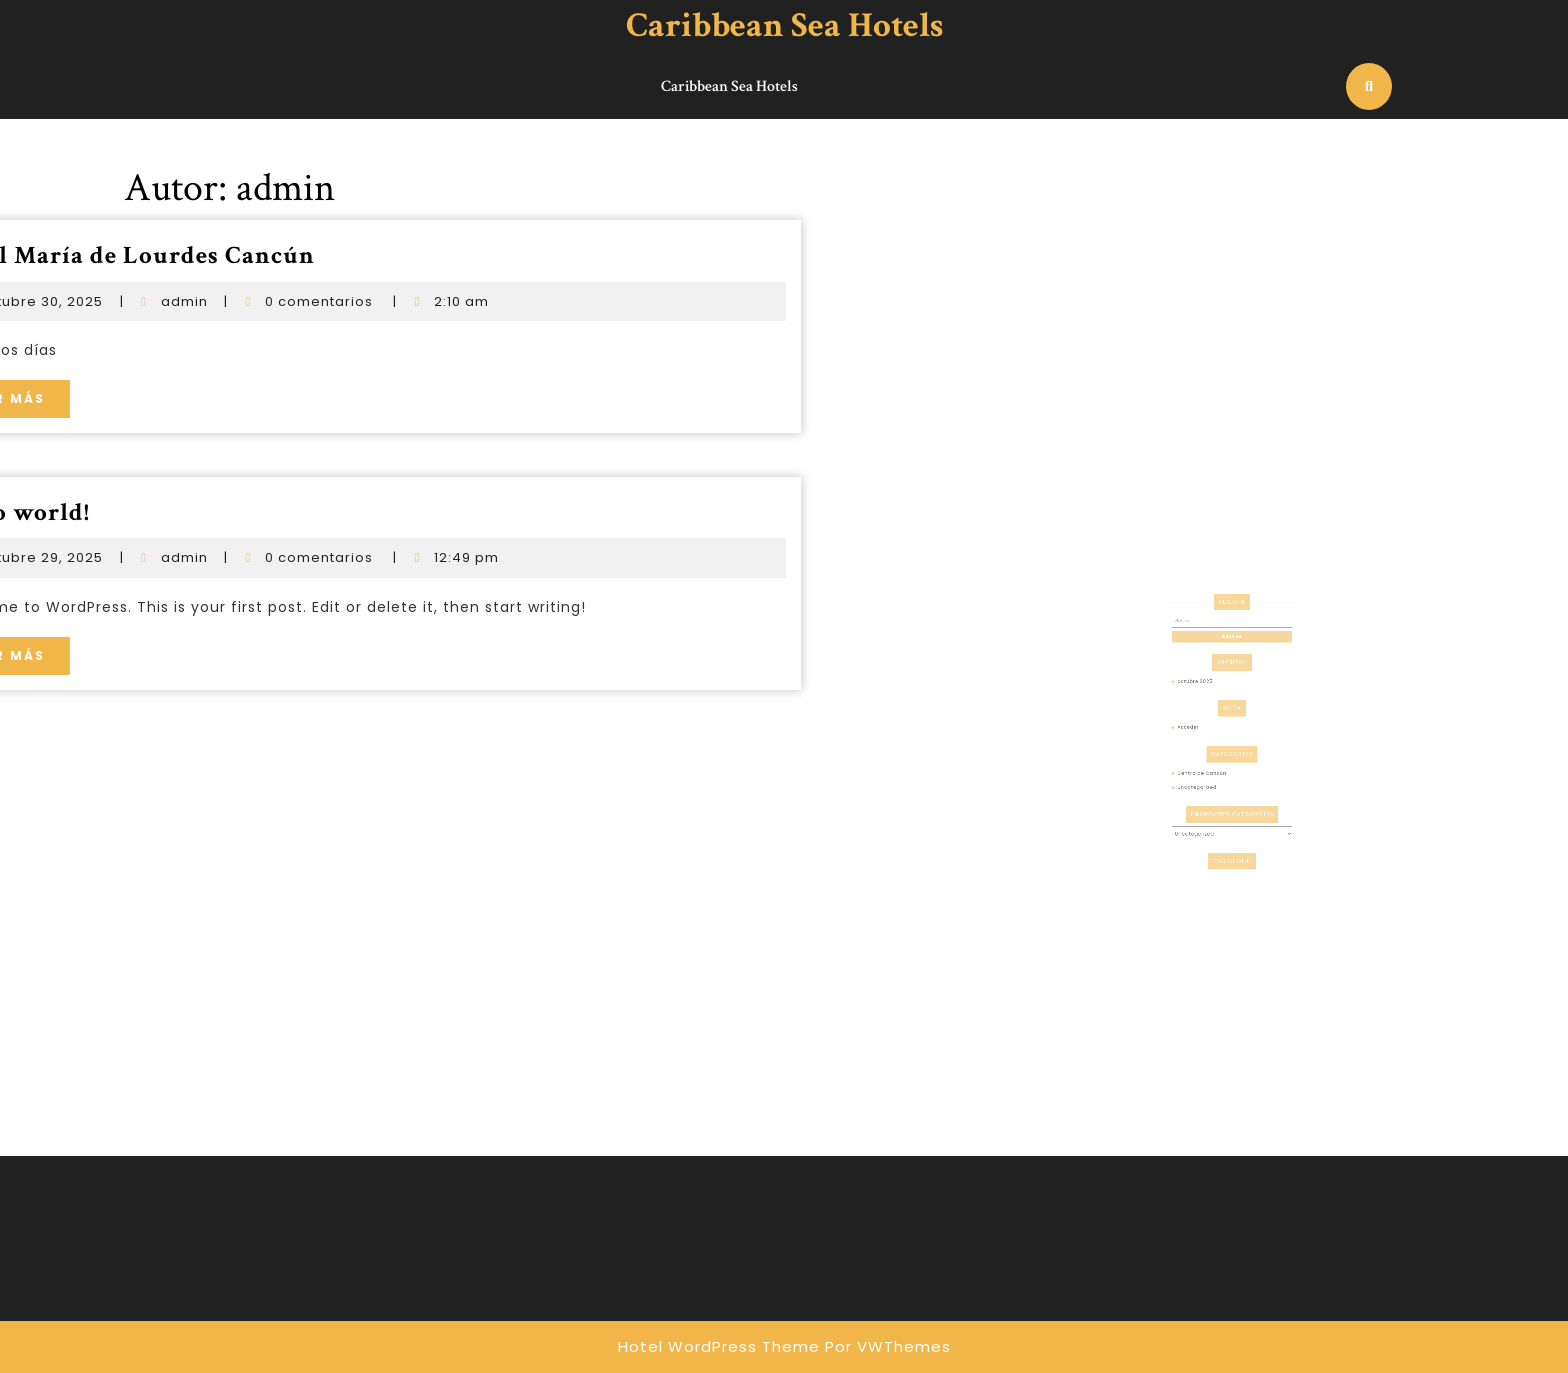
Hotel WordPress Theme (719, 1346)
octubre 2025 (1208, 717)
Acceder (1203, 748)
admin (80, 301)
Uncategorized (1209, 788)
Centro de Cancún (1212, 778)
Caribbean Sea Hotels (784, 25)
